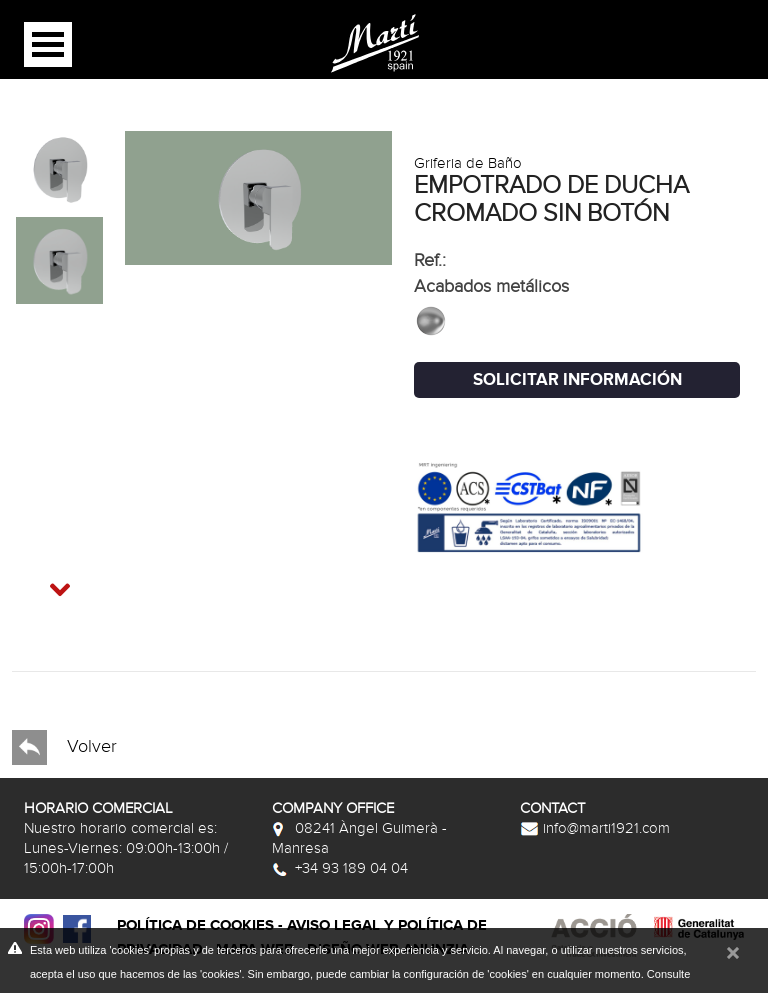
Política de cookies (195, 925)
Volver (64, 747)
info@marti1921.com (595, 828)
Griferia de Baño (468, 163)
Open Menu (48, 44)
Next (41, 578)
